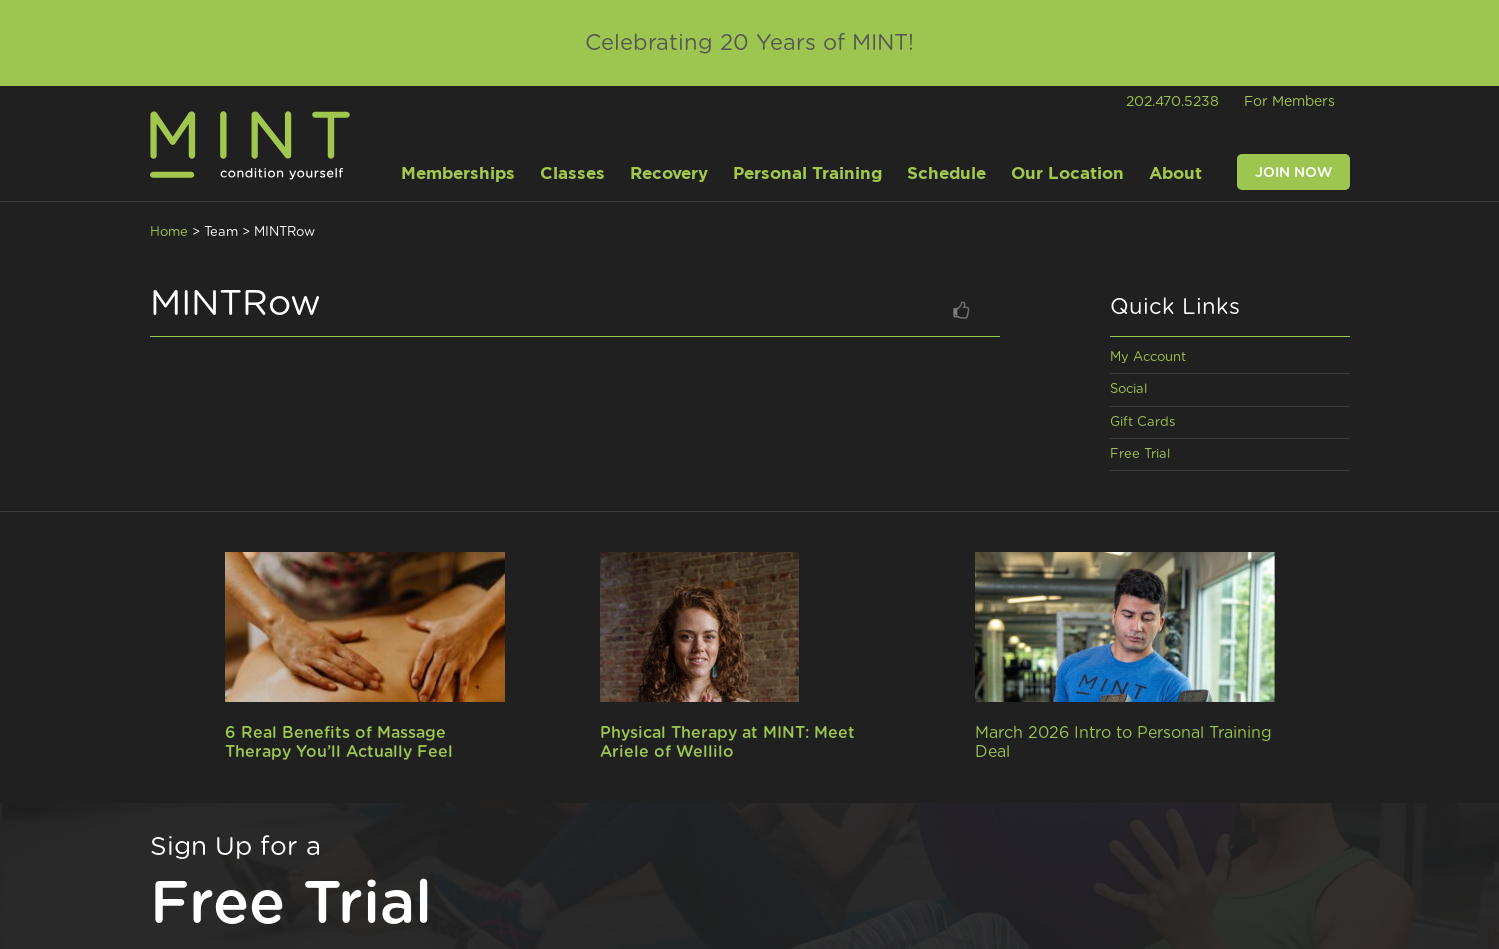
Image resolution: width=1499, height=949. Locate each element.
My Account (1148, 357)
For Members (1289, 102)
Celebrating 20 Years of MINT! (749, 43)
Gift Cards (1142, 422)
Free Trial (1140, 454)
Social (1128, 389)
